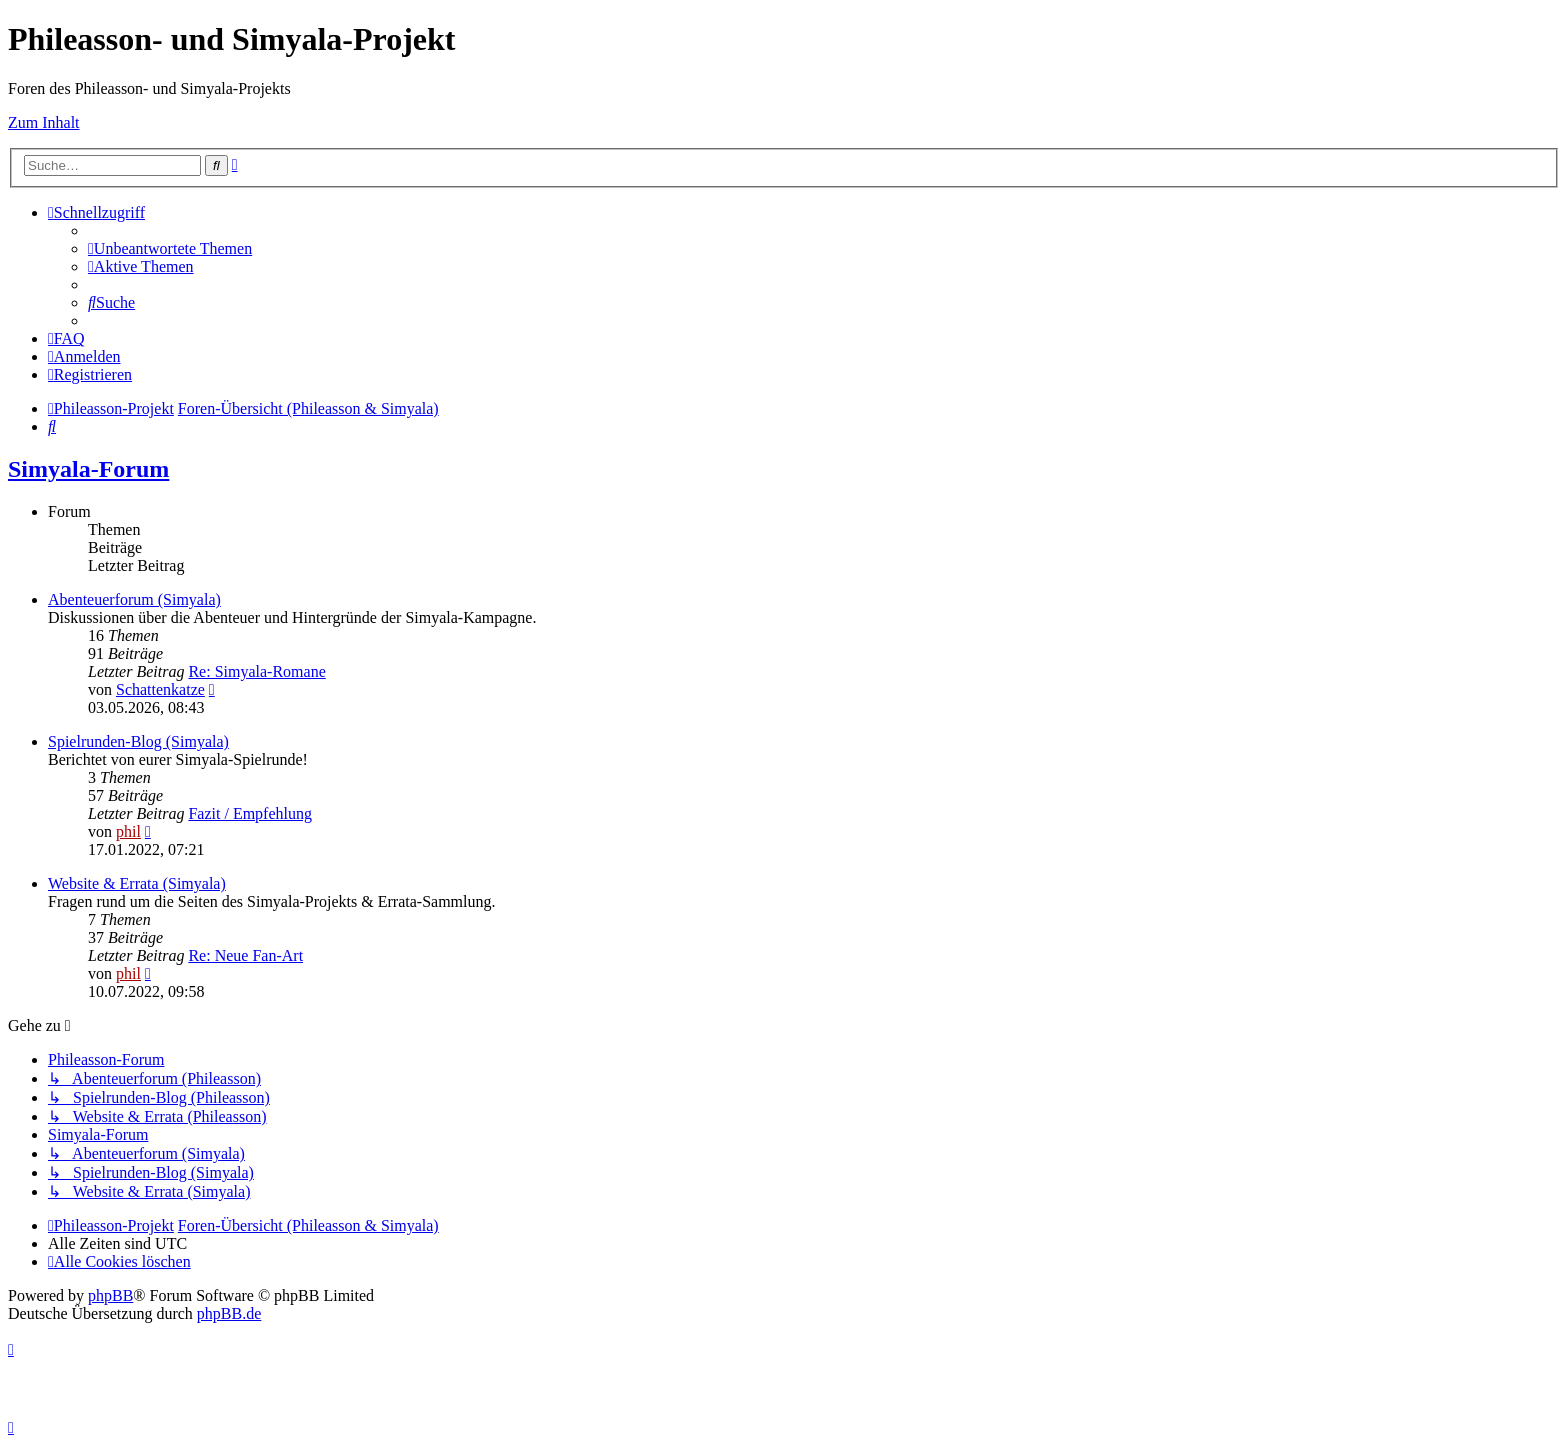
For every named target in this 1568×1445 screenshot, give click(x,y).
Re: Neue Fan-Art (245, 955)
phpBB (110, 1295)
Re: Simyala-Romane (256, 671)
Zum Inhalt (44, 122)
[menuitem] (170, 248)
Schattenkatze (160, 689)
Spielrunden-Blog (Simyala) (138, 741)
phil (128, 831)
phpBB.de (229, 1313)
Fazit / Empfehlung (250, 813)
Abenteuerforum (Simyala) (134, 599)
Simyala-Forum (88, 469)
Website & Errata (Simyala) (137, 883)
